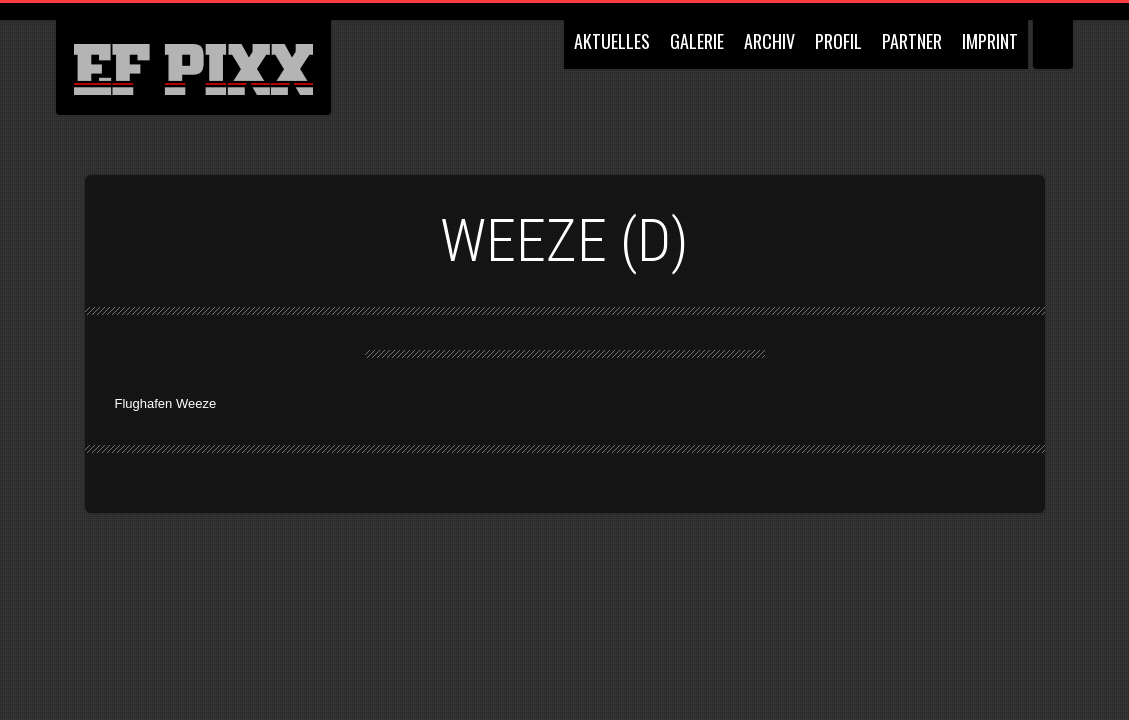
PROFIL (838, 41)
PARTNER (912, 41)
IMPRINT (990, 41)
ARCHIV (769, 41)
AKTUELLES (612, 41)
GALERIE (697, 41)
